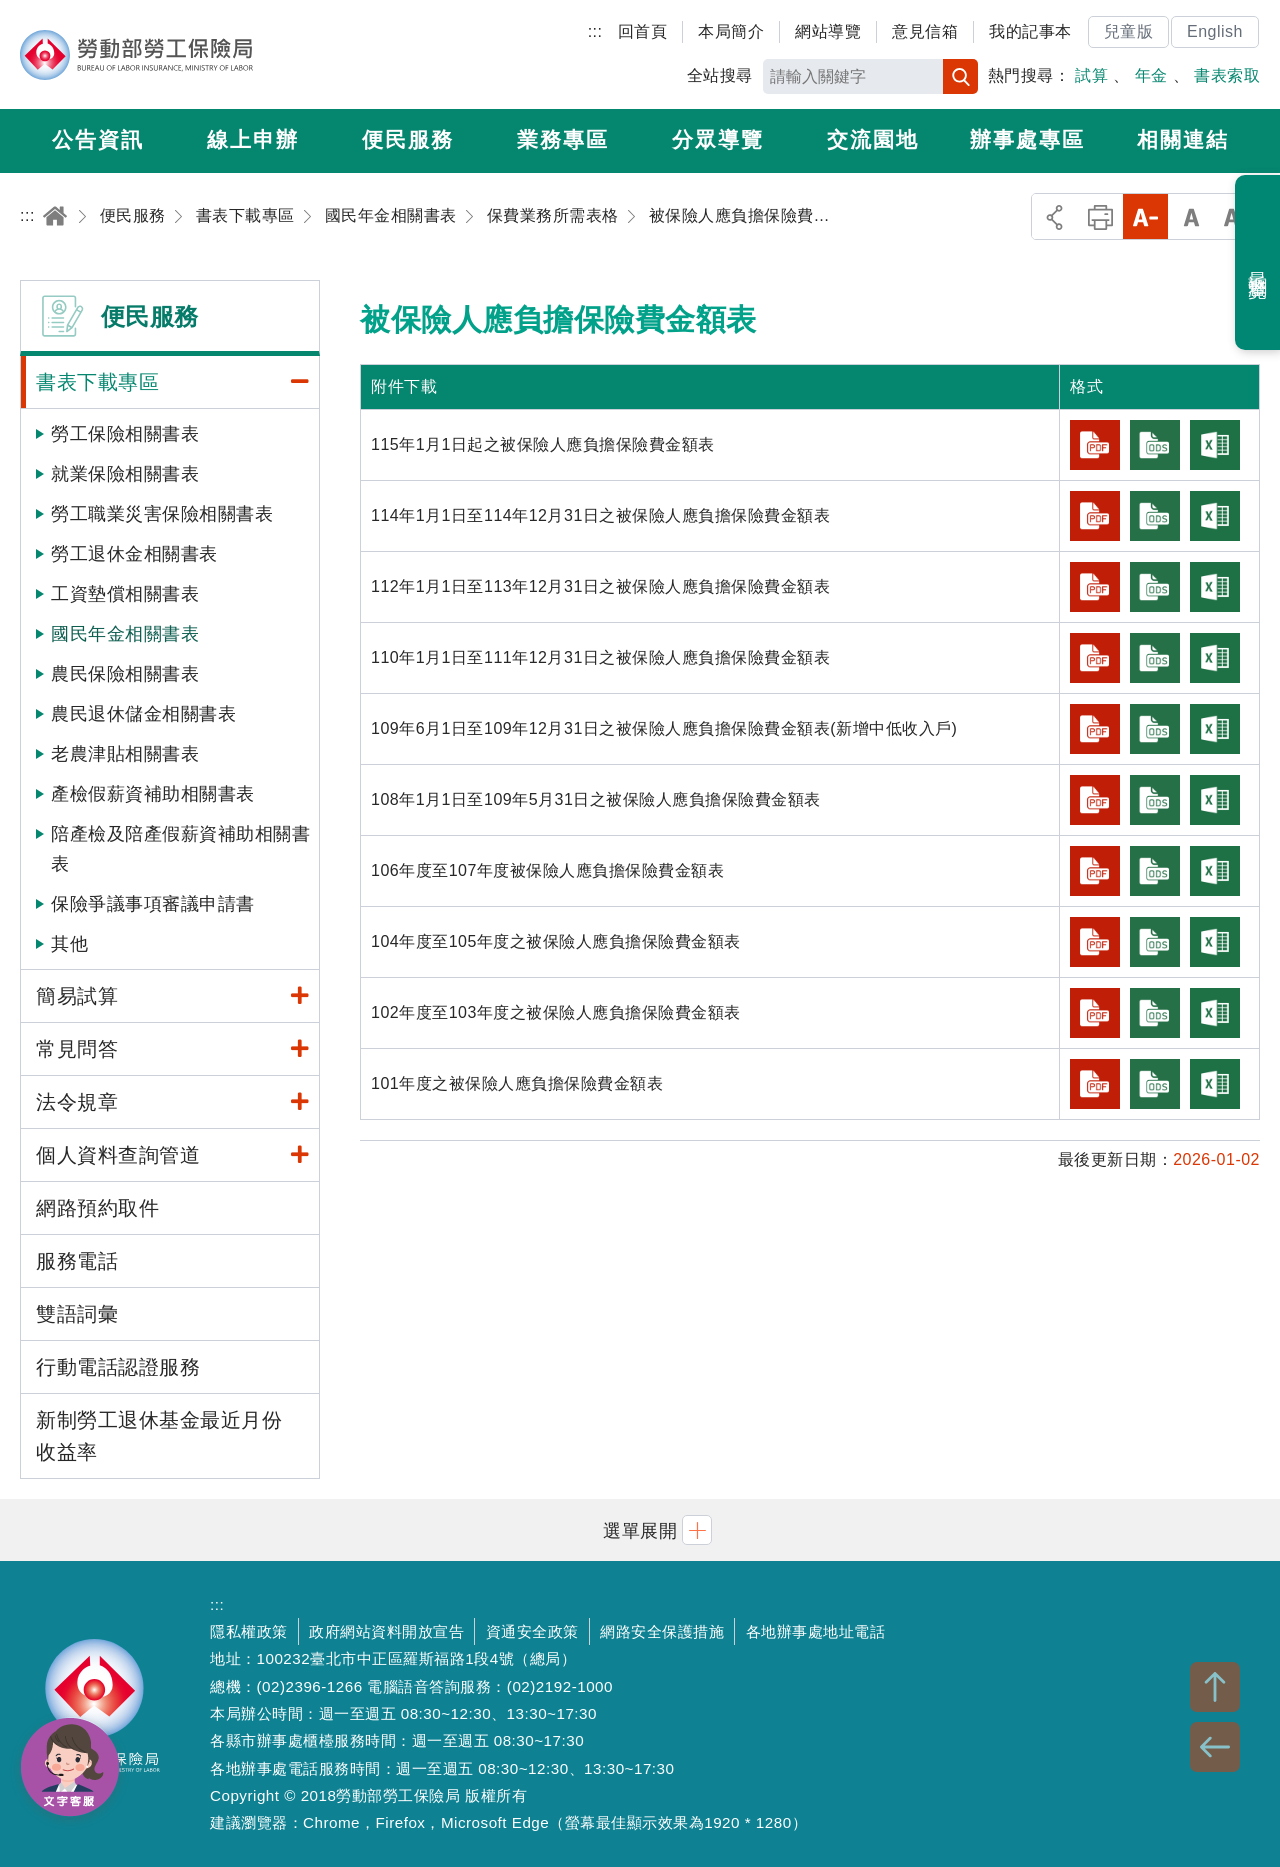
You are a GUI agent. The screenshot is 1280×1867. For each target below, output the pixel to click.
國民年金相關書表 (125, 634)
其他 (69, 944)
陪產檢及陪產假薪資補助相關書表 (180, 849)
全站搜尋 (720, 75)
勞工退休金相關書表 (134, 554)
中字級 (1191, 216)
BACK (1215, 1747)
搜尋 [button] (960, 76)
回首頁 (643, 31)
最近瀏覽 (1258, 263)
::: (595, 31)
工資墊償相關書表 (125, 594)
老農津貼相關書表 (125, 754)
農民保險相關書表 (125, 674)
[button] (640, 1529)
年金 (1151, 75)
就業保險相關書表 (125, 474)
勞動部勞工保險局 (136, 55)
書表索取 (1227, 75)
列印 (1100, 216)
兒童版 (1129, 31)
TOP (1215, 1687)
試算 (1091, 75)
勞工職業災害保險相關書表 (162, 514)
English (1215, 31)
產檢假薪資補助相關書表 (153, 794)
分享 (1054, 216)
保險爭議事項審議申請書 (153, 904)
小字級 (1145, 216)
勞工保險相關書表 (125, 434)
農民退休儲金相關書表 (143, 714)
